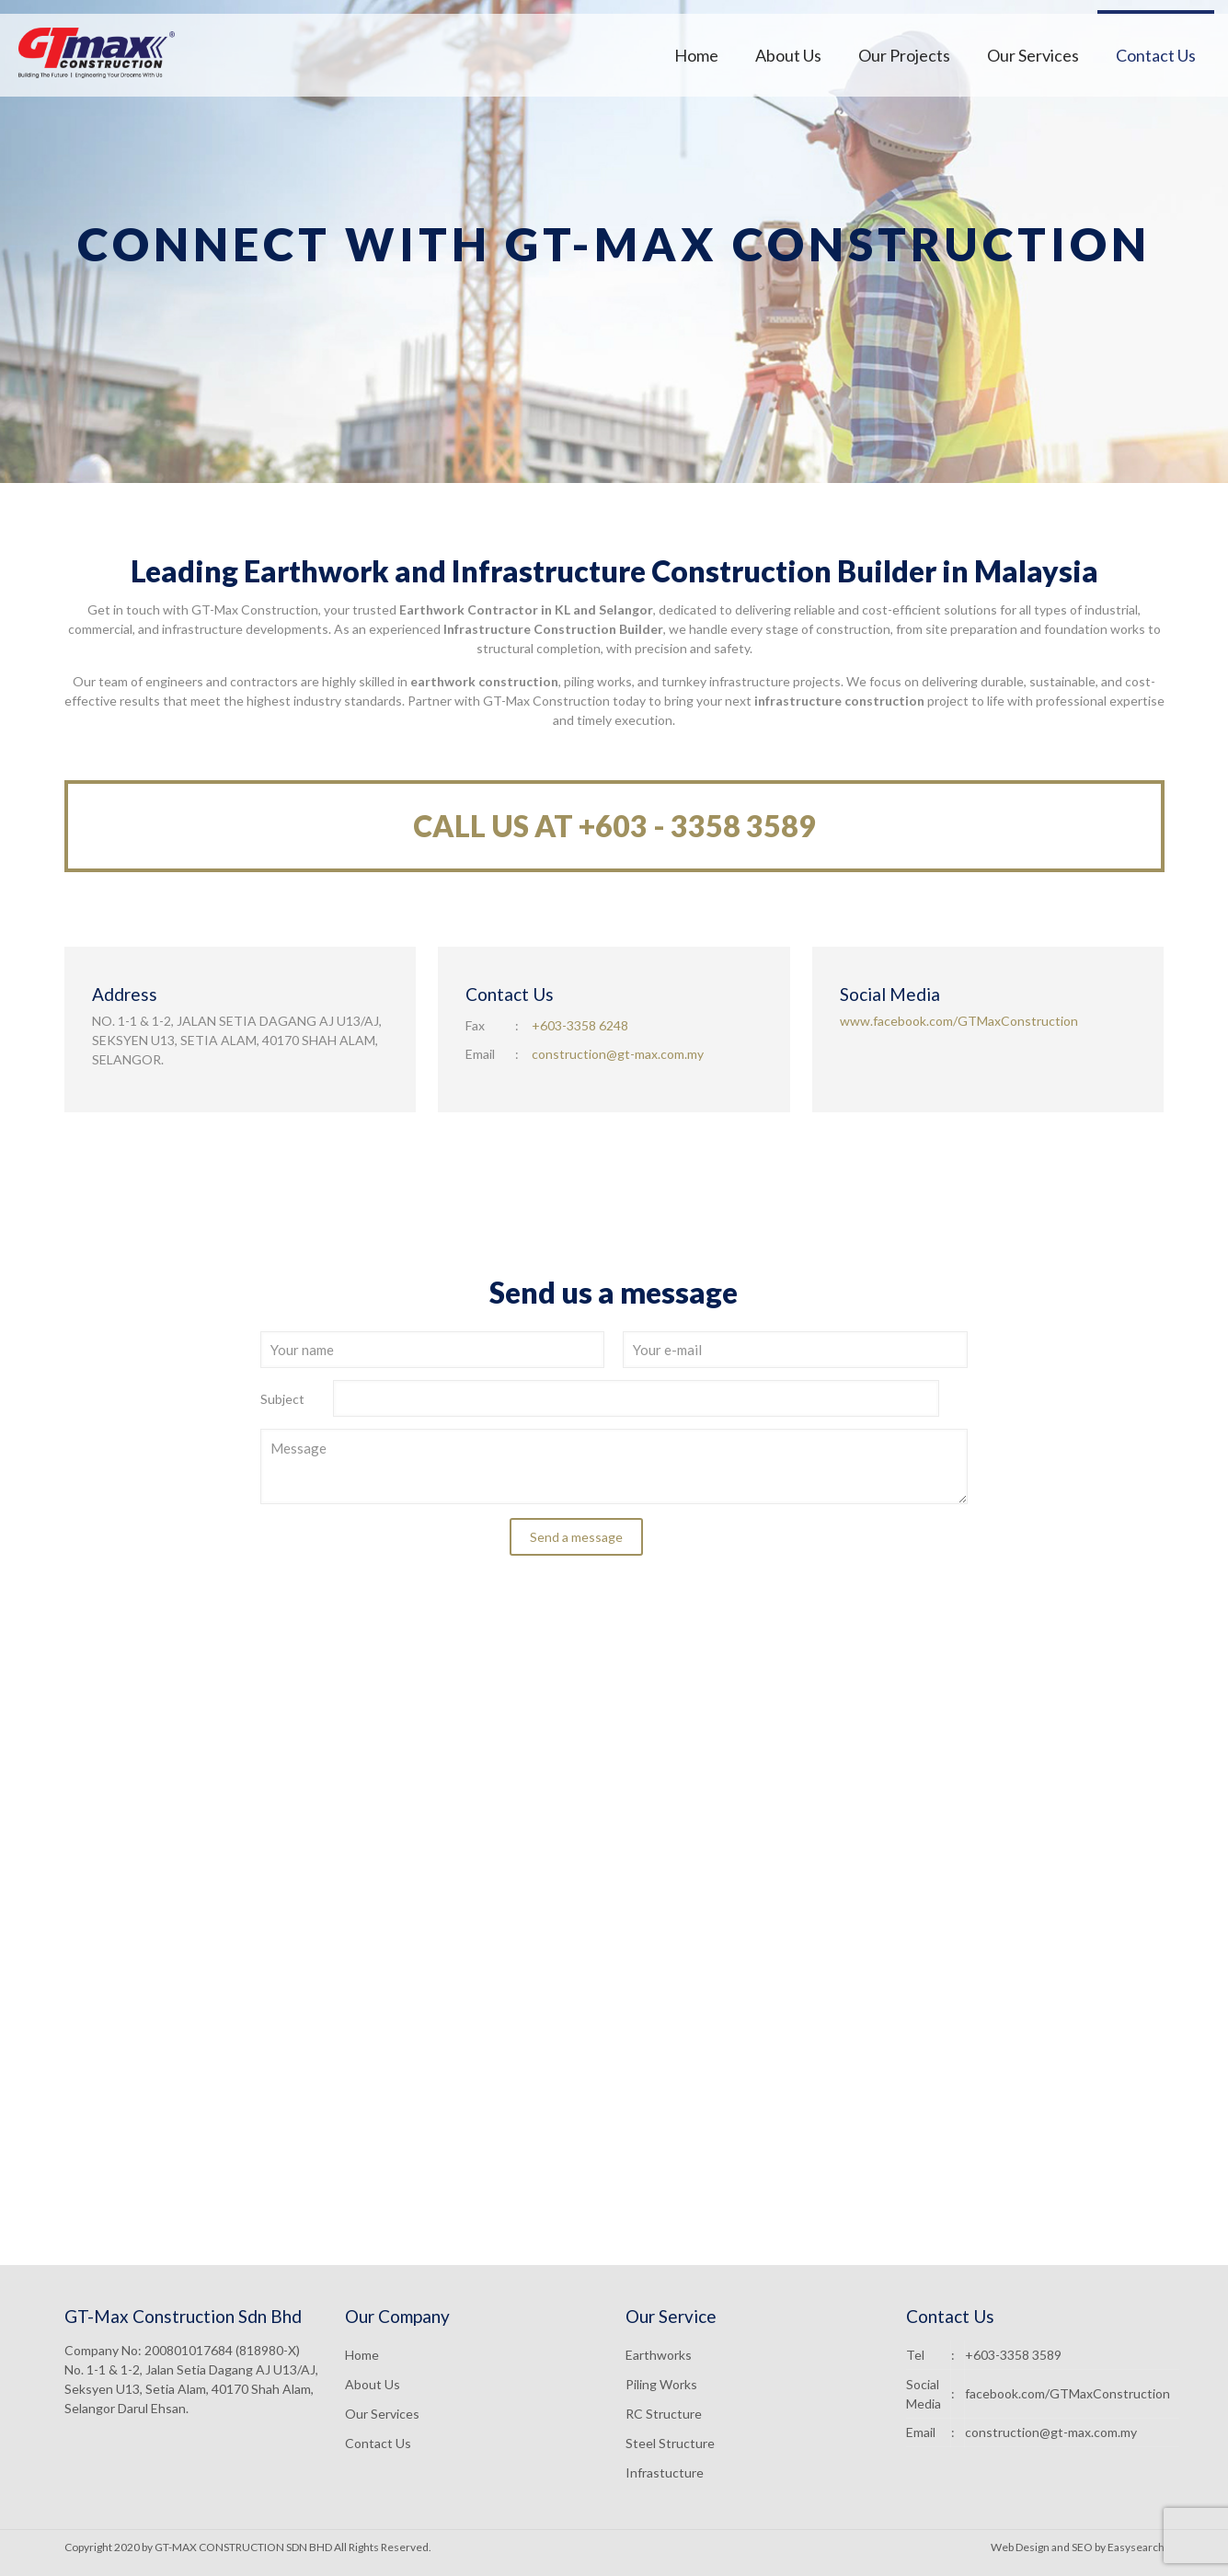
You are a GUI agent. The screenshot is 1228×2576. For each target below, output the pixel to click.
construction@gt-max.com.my (618, 1054)
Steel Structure (670, 2443)
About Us (372, 2384)
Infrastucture (664, 2472)
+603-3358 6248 (580, 1025)
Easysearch (1136, 2547)
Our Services (382, 2413)
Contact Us (378, 2443)
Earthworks (658, 2355)
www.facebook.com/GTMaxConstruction (959, 1021)
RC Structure (663, 2413)
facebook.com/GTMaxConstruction (1067, 2393)
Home (362, 2355)
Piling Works (661, 2384)
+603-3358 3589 (1013, 2355)
